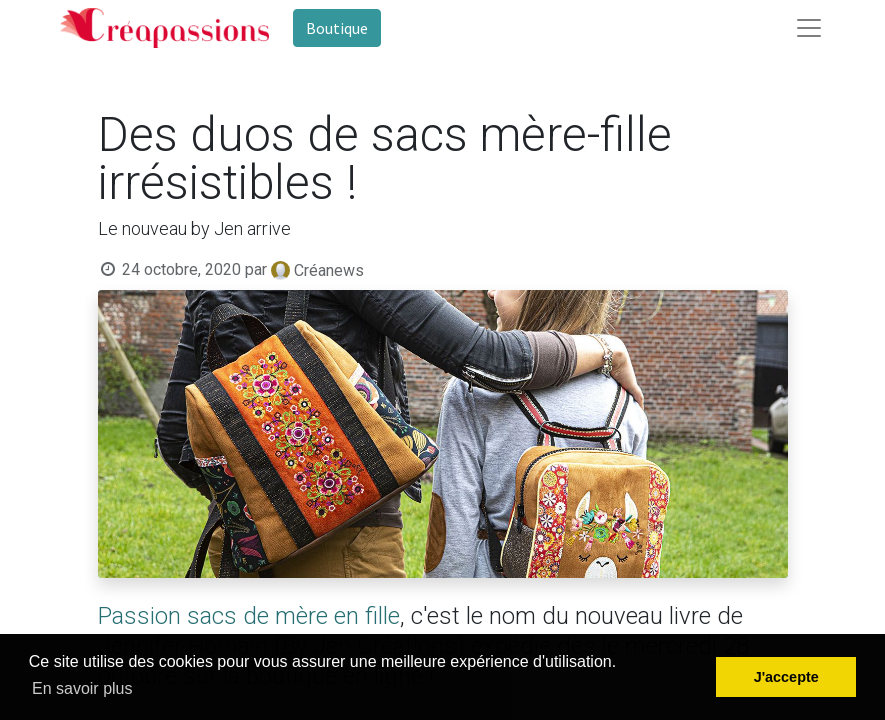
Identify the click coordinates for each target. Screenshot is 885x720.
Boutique (337, 28)
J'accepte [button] (786, 677)
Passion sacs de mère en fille (249, 616)
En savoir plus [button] (82, 688)
